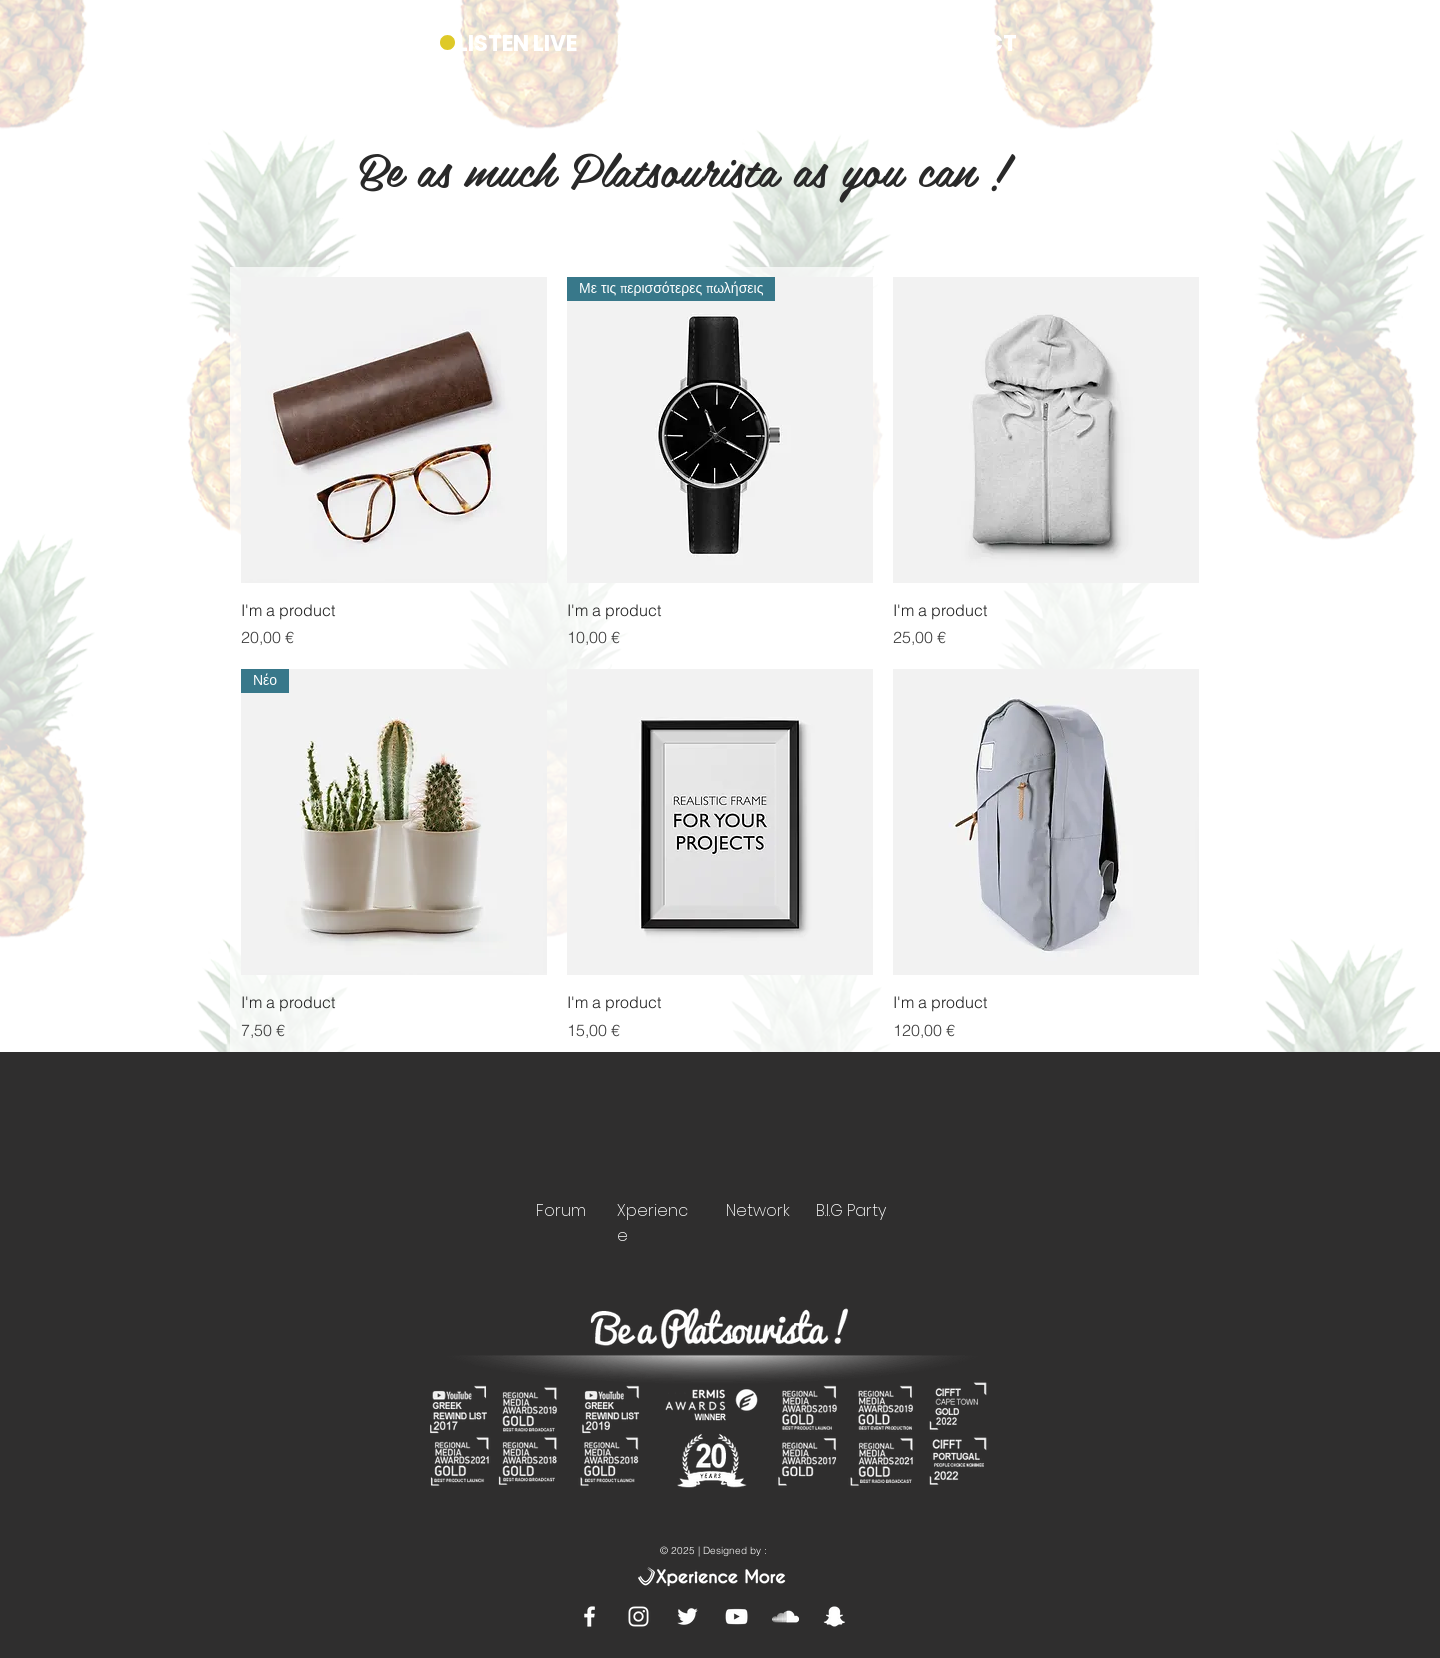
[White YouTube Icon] (736, 1616)
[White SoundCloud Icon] (785, 1616)
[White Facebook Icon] (589, 1616)
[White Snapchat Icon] (834, 1616)
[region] (567, 1155)
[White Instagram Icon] (638, 1616)
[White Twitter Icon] (687, 1616)
